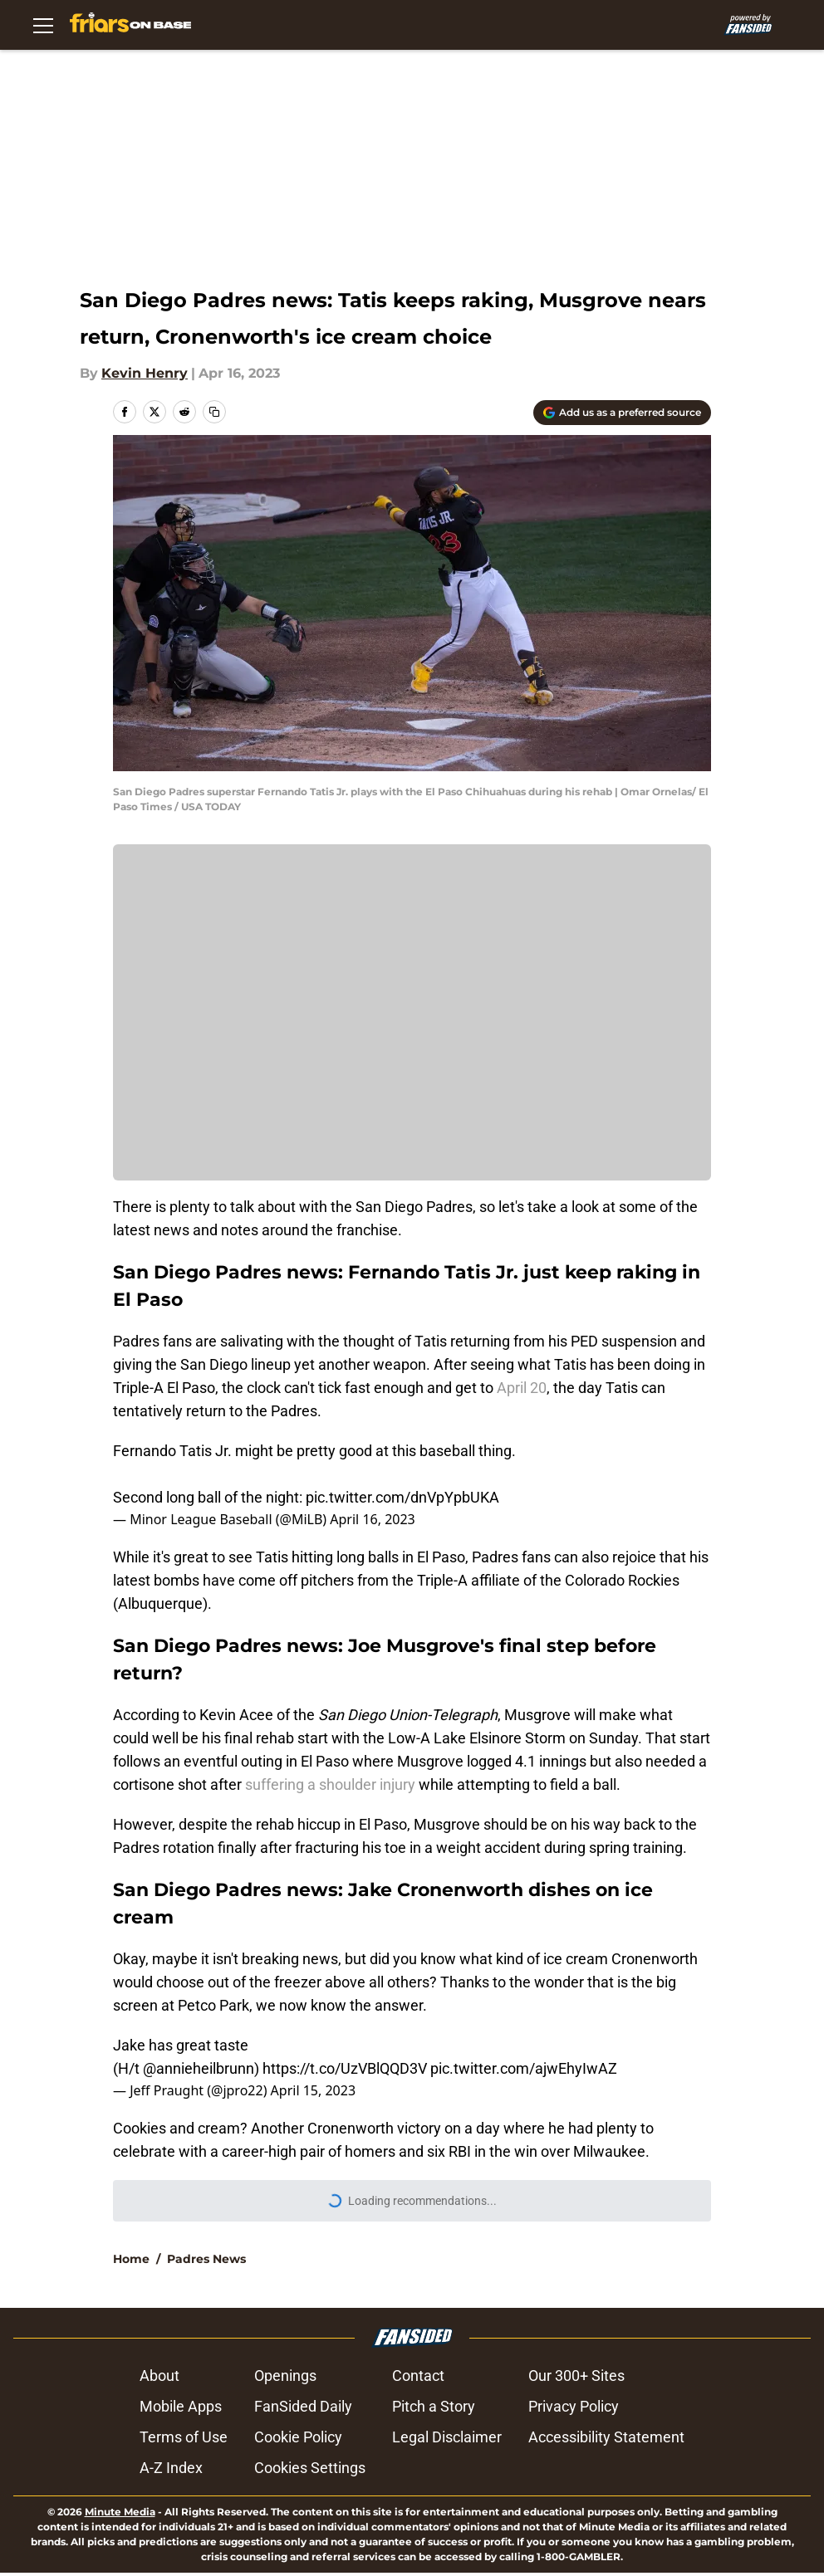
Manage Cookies (412, 1023)
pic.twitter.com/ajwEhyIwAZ (523, 2068)
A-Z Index (175, 2467)
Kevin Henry (144, 373)
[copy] (214, 411)
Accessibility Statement (603, 2437)
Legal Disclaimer (443, 2437)
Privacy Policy (570, 2406)
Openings (289, 2375)
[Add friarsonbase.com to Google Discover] (622, 412)
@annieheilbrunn (198, 2068)
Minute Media (120, 2511)
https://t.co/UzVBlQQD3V (344, 2068)
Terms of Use (188, 2437)
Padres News (206, 2258)
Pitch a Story (430, 2406)
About (164, 2375)
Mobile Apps (185, 2406)
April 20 (522, 1387)
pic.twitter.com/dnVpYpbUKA (402, 1497)
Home (131, 2258)
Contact (415, 2375)
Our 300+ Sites (573, 2375)
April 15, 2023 (313, 2090)
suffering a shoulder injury (330, 1784)
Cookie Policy (302, 2437)
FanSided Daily (307, 2406)
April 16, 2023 (372, 1519)
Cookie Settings (310, 2467)
